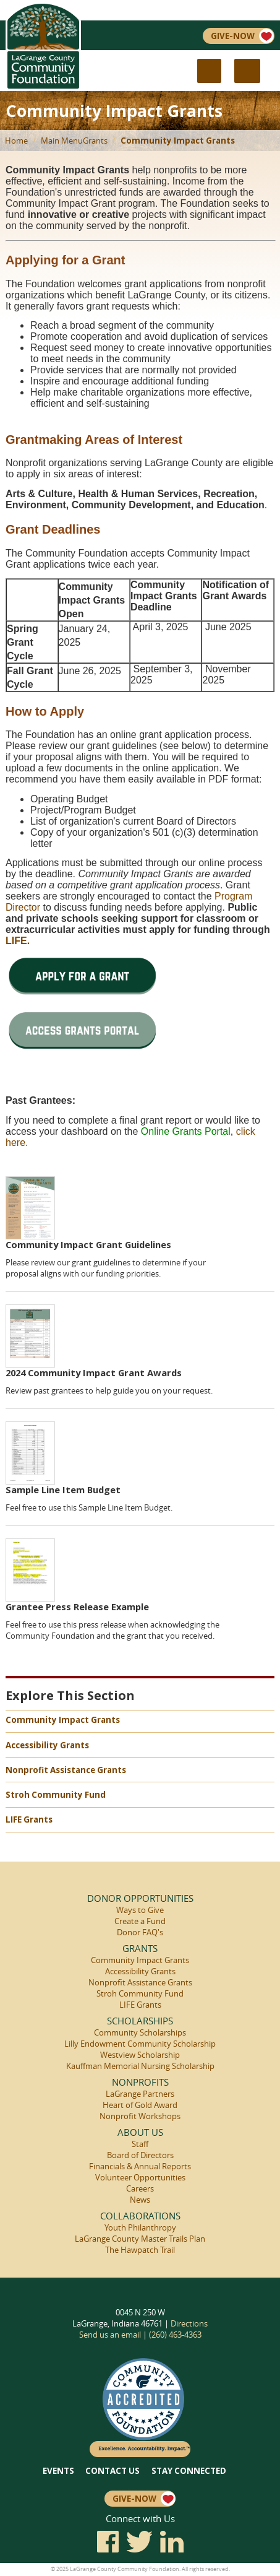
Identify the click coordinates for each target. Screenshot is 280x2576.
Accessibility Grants (47, 1745)
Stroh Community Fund (56, 1794)
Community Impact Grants (178, 140)
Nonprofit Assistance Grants (66, 1770)
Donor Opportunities (140, 1898)
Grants (95, 140)
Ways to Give (140, 1909)
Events (58, 2470)
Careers (140, 2188)
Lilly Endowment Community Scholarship (140, 2043)
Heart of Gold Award (140, 2104)
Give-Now (242, 35)
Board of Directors (140, 2155)
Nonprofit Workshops (140, 2116)
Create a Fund (140, 1921)
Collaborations (140, 2216)
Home (16, 140)
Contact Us (112, 2470)
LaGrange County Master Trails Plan (140, 2238)
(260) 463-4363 (175, 2334)
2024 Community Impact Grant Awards (94, 1372)
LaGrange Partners (140, 2093)
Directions (189, 2323)
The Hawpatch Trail (140, 2249)
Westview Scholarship (140, 2054)
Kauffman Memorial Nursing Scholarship (140, 2065)
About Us (140, 2132)
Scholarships (140, 2021)
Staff (140, 2143)
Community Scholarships (140, 2032)
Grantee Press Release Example (77, 1606)
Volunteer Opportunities (140, 2177)
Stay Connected (188, 2470)
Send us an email (110, 2334)
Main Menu (62, 140)
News (140, 2199)
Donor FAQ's (140, 1932)
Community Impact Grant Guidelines (88, 1244)
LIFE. (18, 940)
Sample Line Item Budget (63, 1489)
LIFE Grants (29, 1819)
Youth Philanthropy (140, 2227)
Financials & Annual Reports (140, 2166)
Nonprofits (140, 2082)
